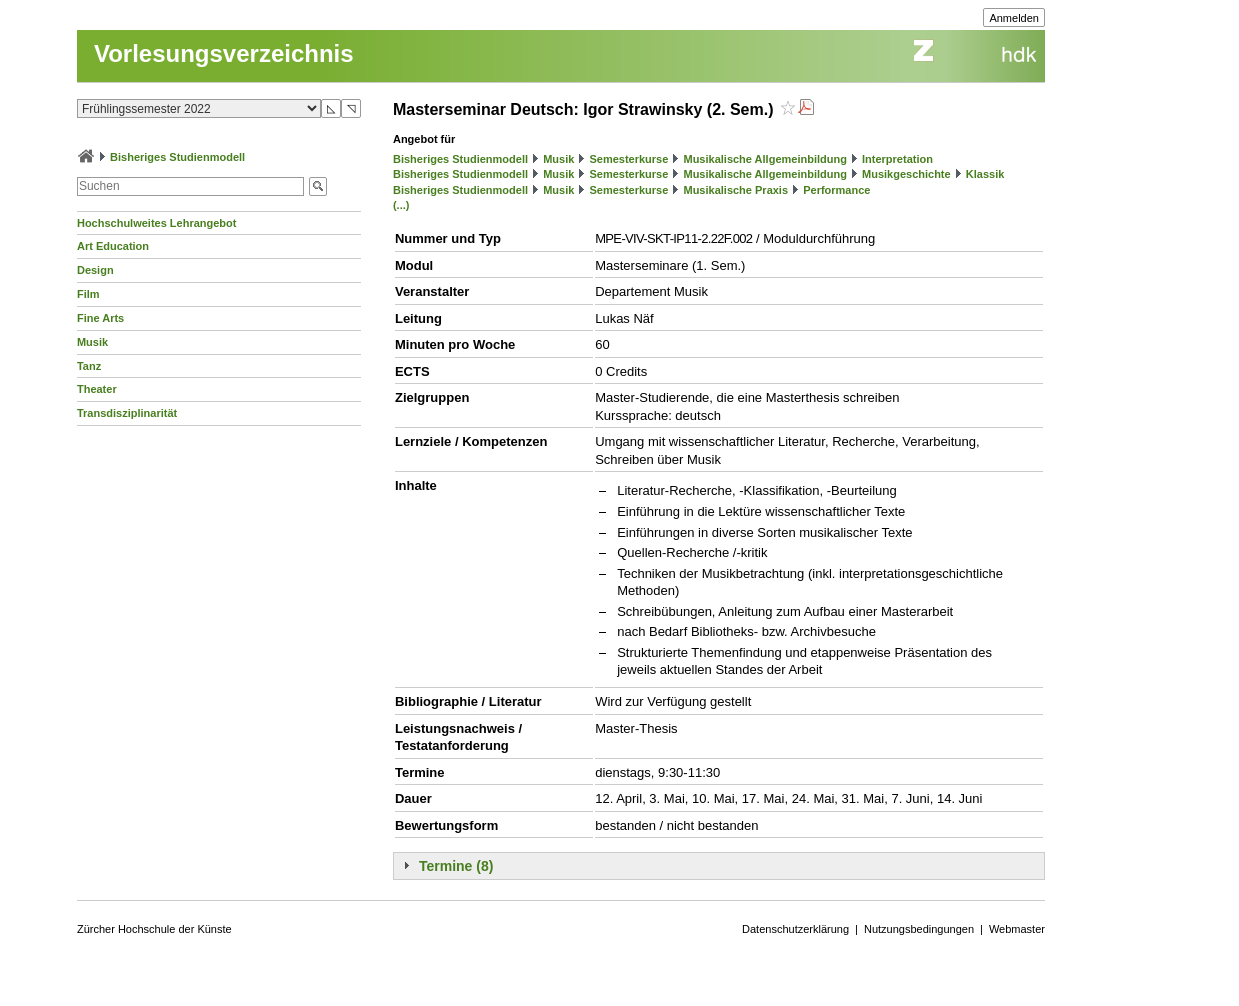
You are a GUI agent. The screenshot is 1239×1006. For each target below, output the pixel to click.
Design (95, 270)
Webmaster (1017, 929)
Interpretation (897, 159)
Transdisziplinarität (127, 413)
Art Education (113, 246)
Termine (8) (456, 866)
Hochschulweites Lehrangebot (157, 223)
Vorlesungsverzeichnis (224, 53)
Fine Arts (100, 318)
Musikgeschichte (906, 174)
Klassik (985, 174)
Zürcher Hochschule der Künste (154, 929)
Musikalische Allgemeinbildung (764, 159)
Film (88, 294)
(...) (401, 205)
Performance (836, 190)
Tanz (89, 366)
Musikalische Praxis (735, 190)
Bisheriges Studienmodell (177, 157)
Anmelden (1014, 18)
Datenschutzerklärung (795, 929)
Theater (97, 389)
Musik (92, 342)
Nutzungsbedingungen (919, 929)
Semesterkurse (628, 159)
